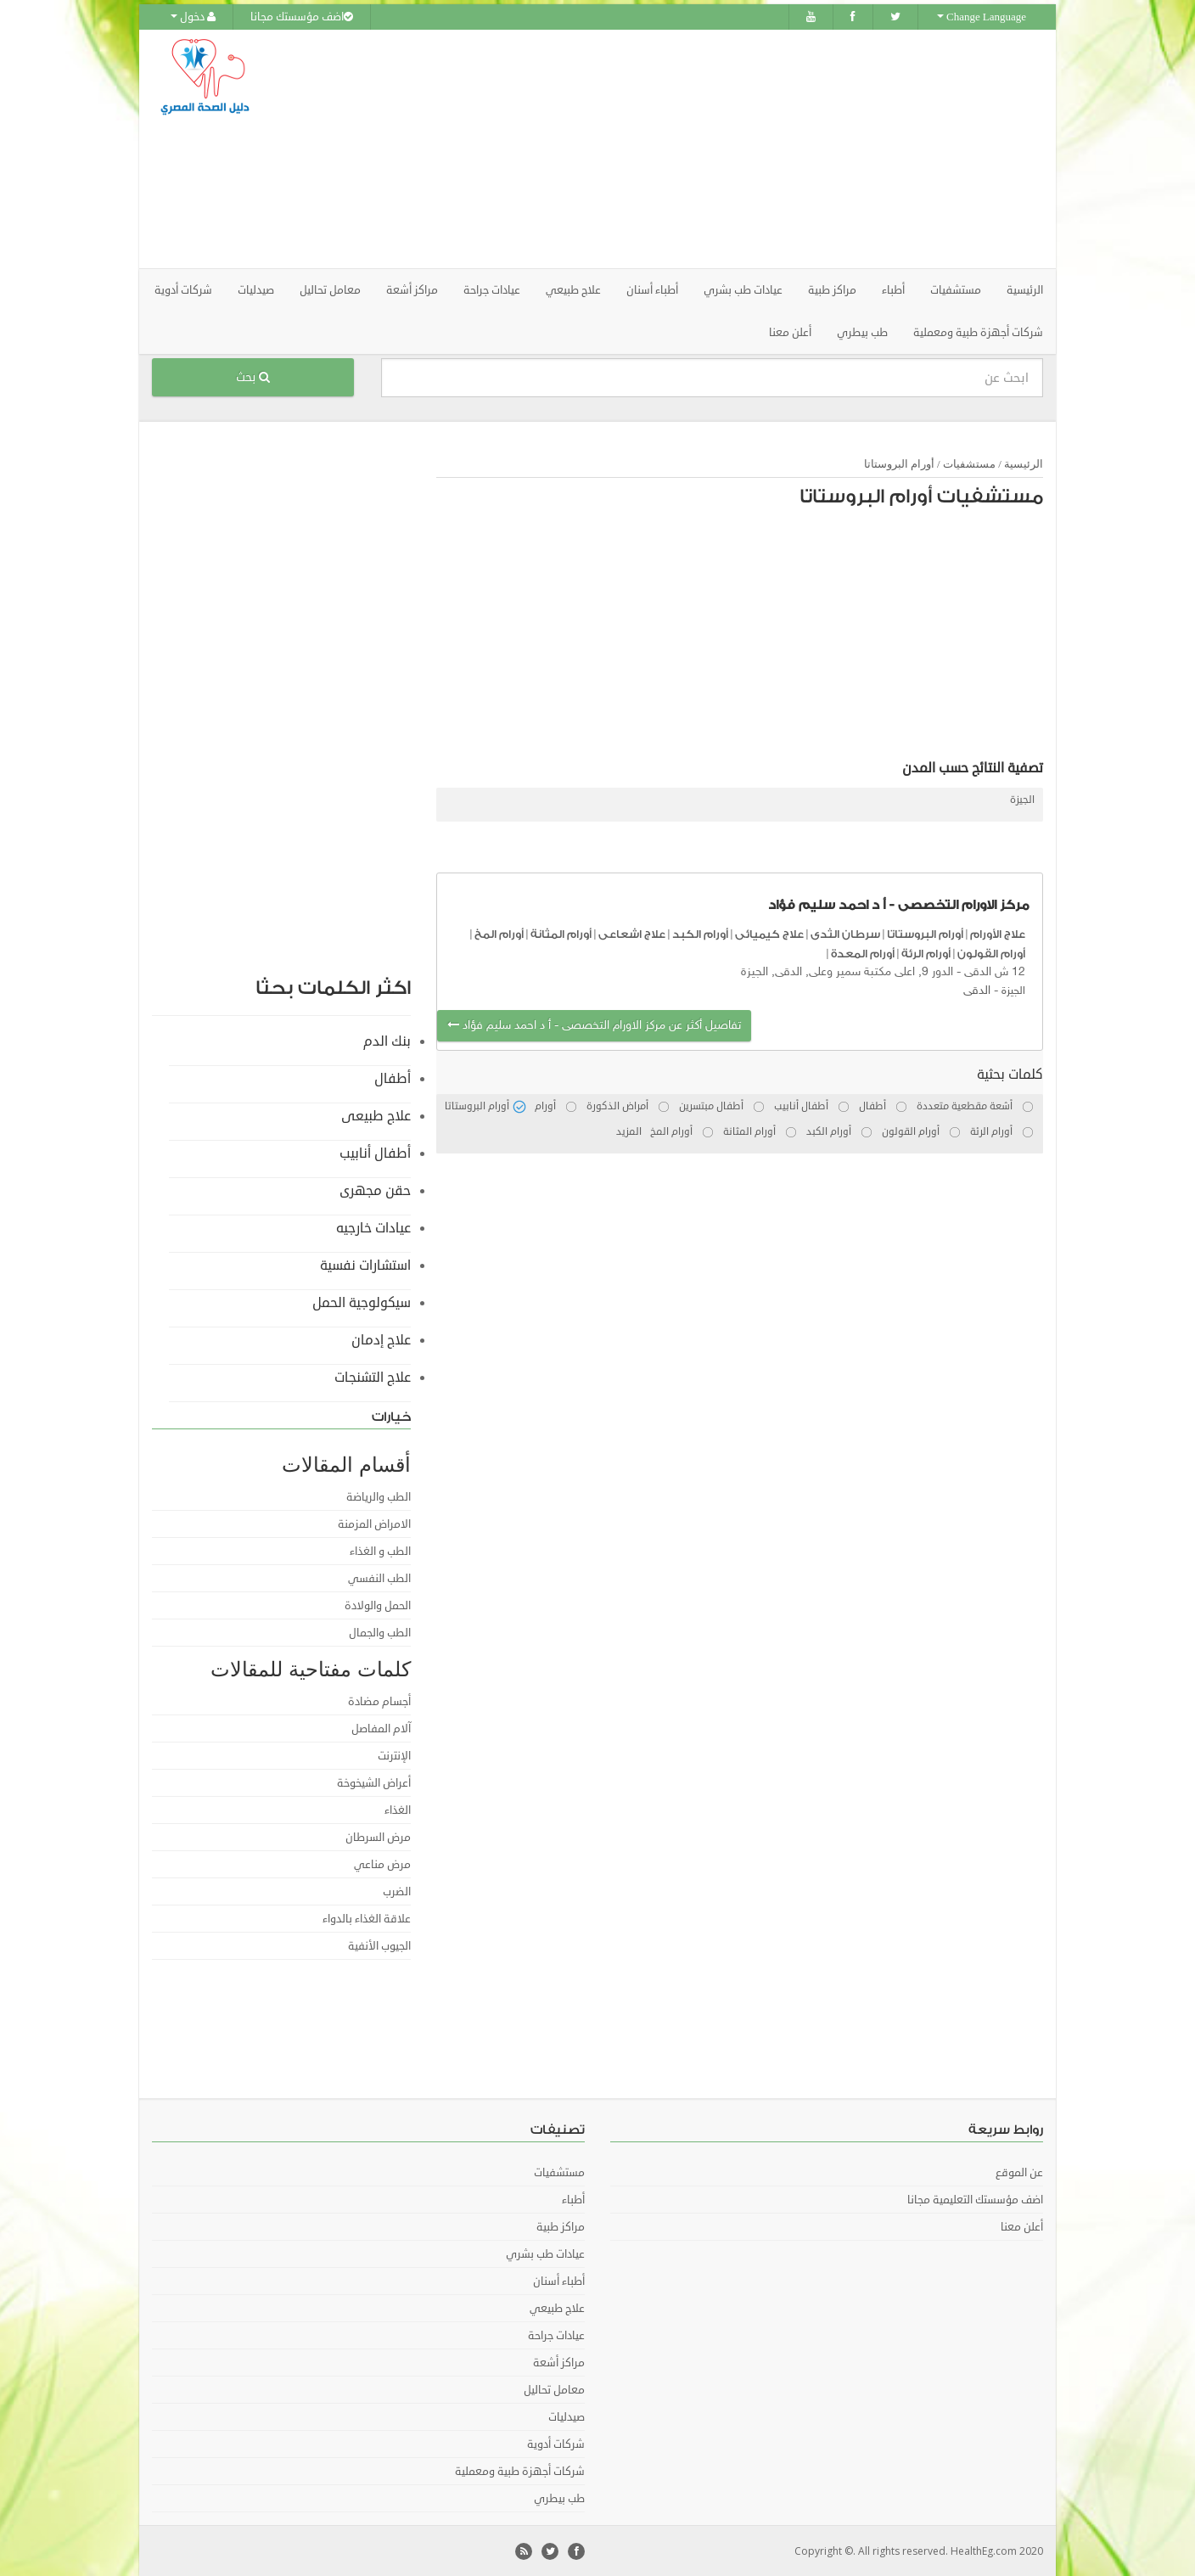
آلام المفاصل (381, 1728)
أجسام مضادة (379, 1701)
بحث (253, 376)
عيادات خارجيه (373, 1227)
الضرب (397, 1891)
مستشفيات (969, 463)
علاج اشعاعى (631, 933)
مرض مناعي (382, 1864)
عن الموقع (1019, 2172)
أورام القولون (991, 952)
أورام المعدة (863, 952)
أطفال (392, 1078)
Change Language (981, 17)
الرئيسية (1025, 289)
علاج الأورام (997, 933)
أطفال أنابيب (375, 1152)
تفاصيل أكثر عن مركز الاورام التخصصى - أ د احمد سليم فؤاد (594, 1025)
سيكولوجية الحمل (361, 1302)
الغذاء (397, 1809)
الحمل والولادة (378, 1605)
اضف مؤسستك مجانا (301, 17)
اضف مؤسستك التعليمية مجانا (975, 2199)
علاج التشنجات (372, 1376)
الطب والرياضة (378, 1496)
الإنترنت (394, 1755)
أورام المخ (499, 933)
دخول (193, 17)
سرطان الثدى (845, 933)
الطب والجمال (380, 1632)
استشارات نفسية (365, 1264)
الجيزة (1022, 799)
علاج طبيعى (376, 1115)
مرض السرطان (378, 1836)
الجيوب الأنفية (379, 1945)
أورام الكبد (700, 933)
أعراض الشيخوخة (374, 1782)
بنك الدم (387, 1040)
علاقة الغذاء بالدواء (367, 1918)
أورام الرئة (926, 952)
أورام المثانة (561, 933)
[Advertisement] (692, 148)
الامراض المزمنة (374, 1523)
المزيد (629, 1131)
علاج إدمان (381, 1339)
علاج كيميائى (769, 933)
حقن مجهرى (375, 1190)
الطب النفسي (379, 1577)
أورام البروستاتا (899, 463)
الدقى (976, 990)
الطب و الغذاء (380, 1550)
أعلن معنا (790, 332)
